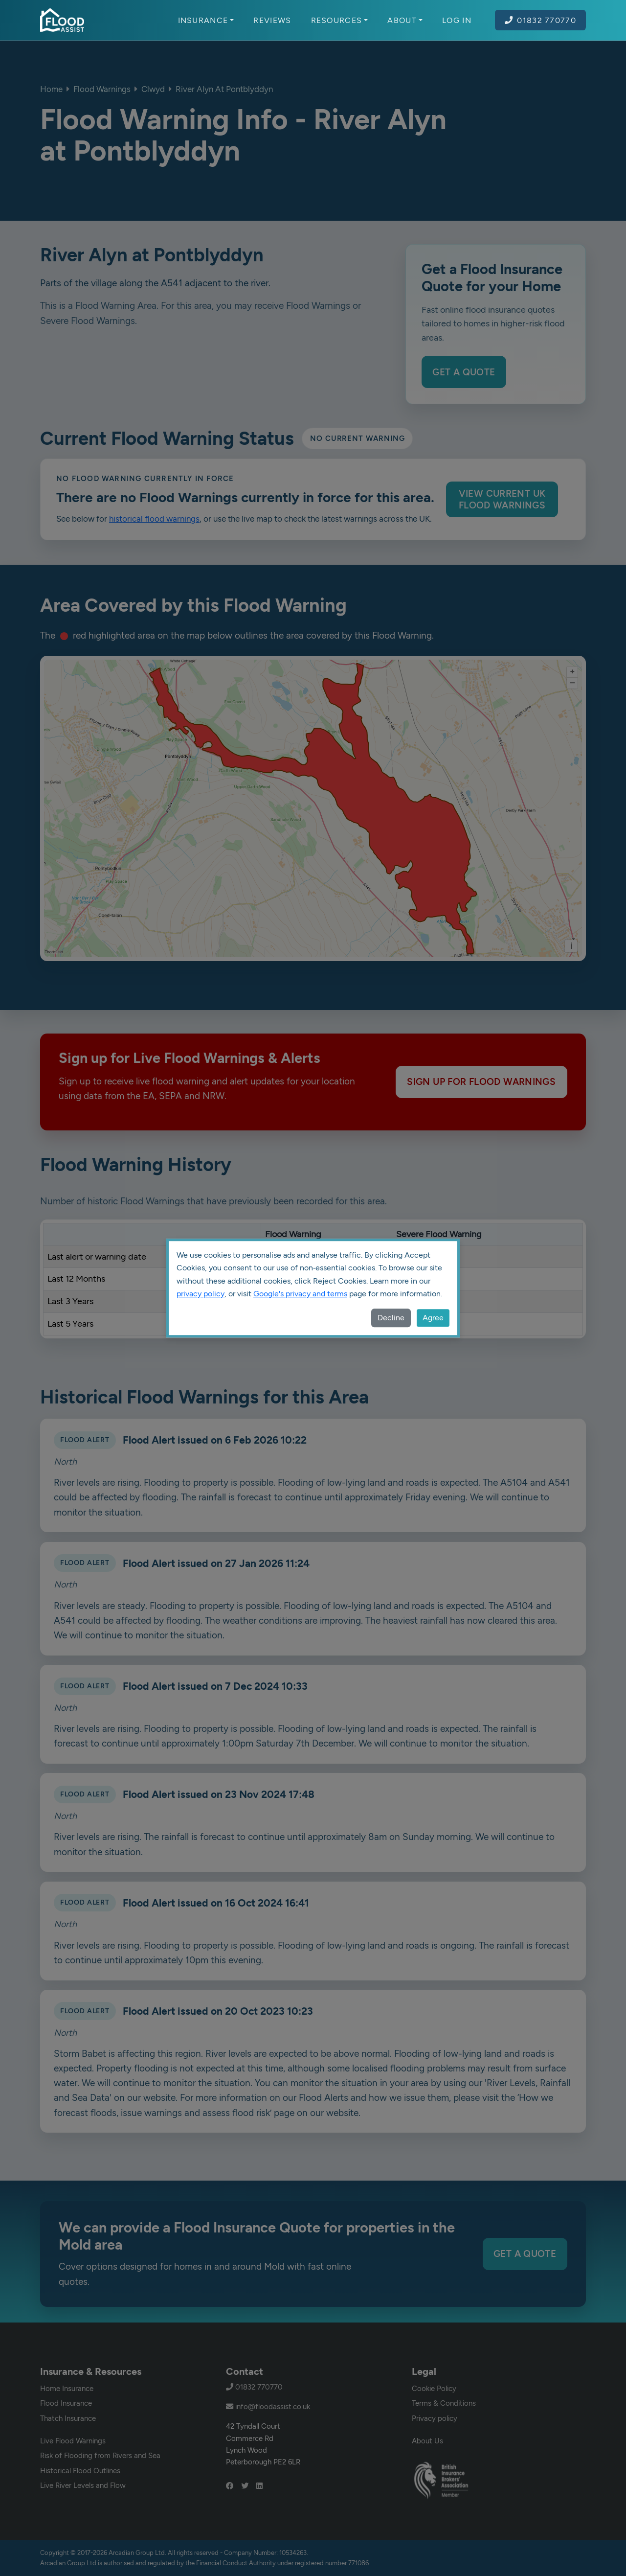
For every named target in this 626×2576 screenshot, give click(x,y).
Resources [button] (339, 20)
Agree (433, 1317)
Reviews (272, 20)
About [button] (405, 20)
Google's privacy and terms (300, 1293)
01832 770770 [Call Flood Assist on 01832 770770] (540, 20)
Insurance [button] (206, 20)
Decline (391, 1317)
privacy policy (200, 1293)
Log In (456, 20)
